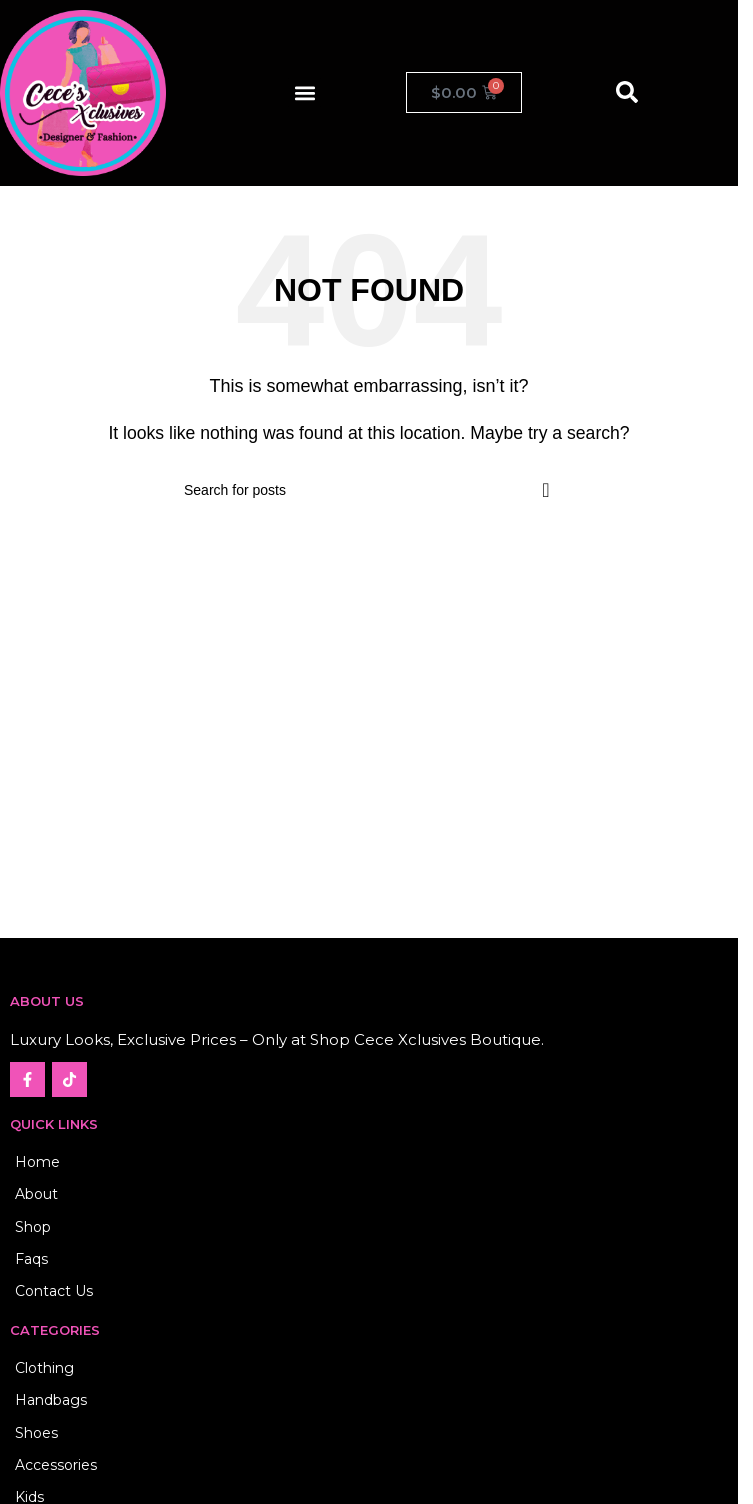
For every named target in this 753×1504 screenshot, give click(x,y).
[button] (304, 92)
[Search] (369, 490)
